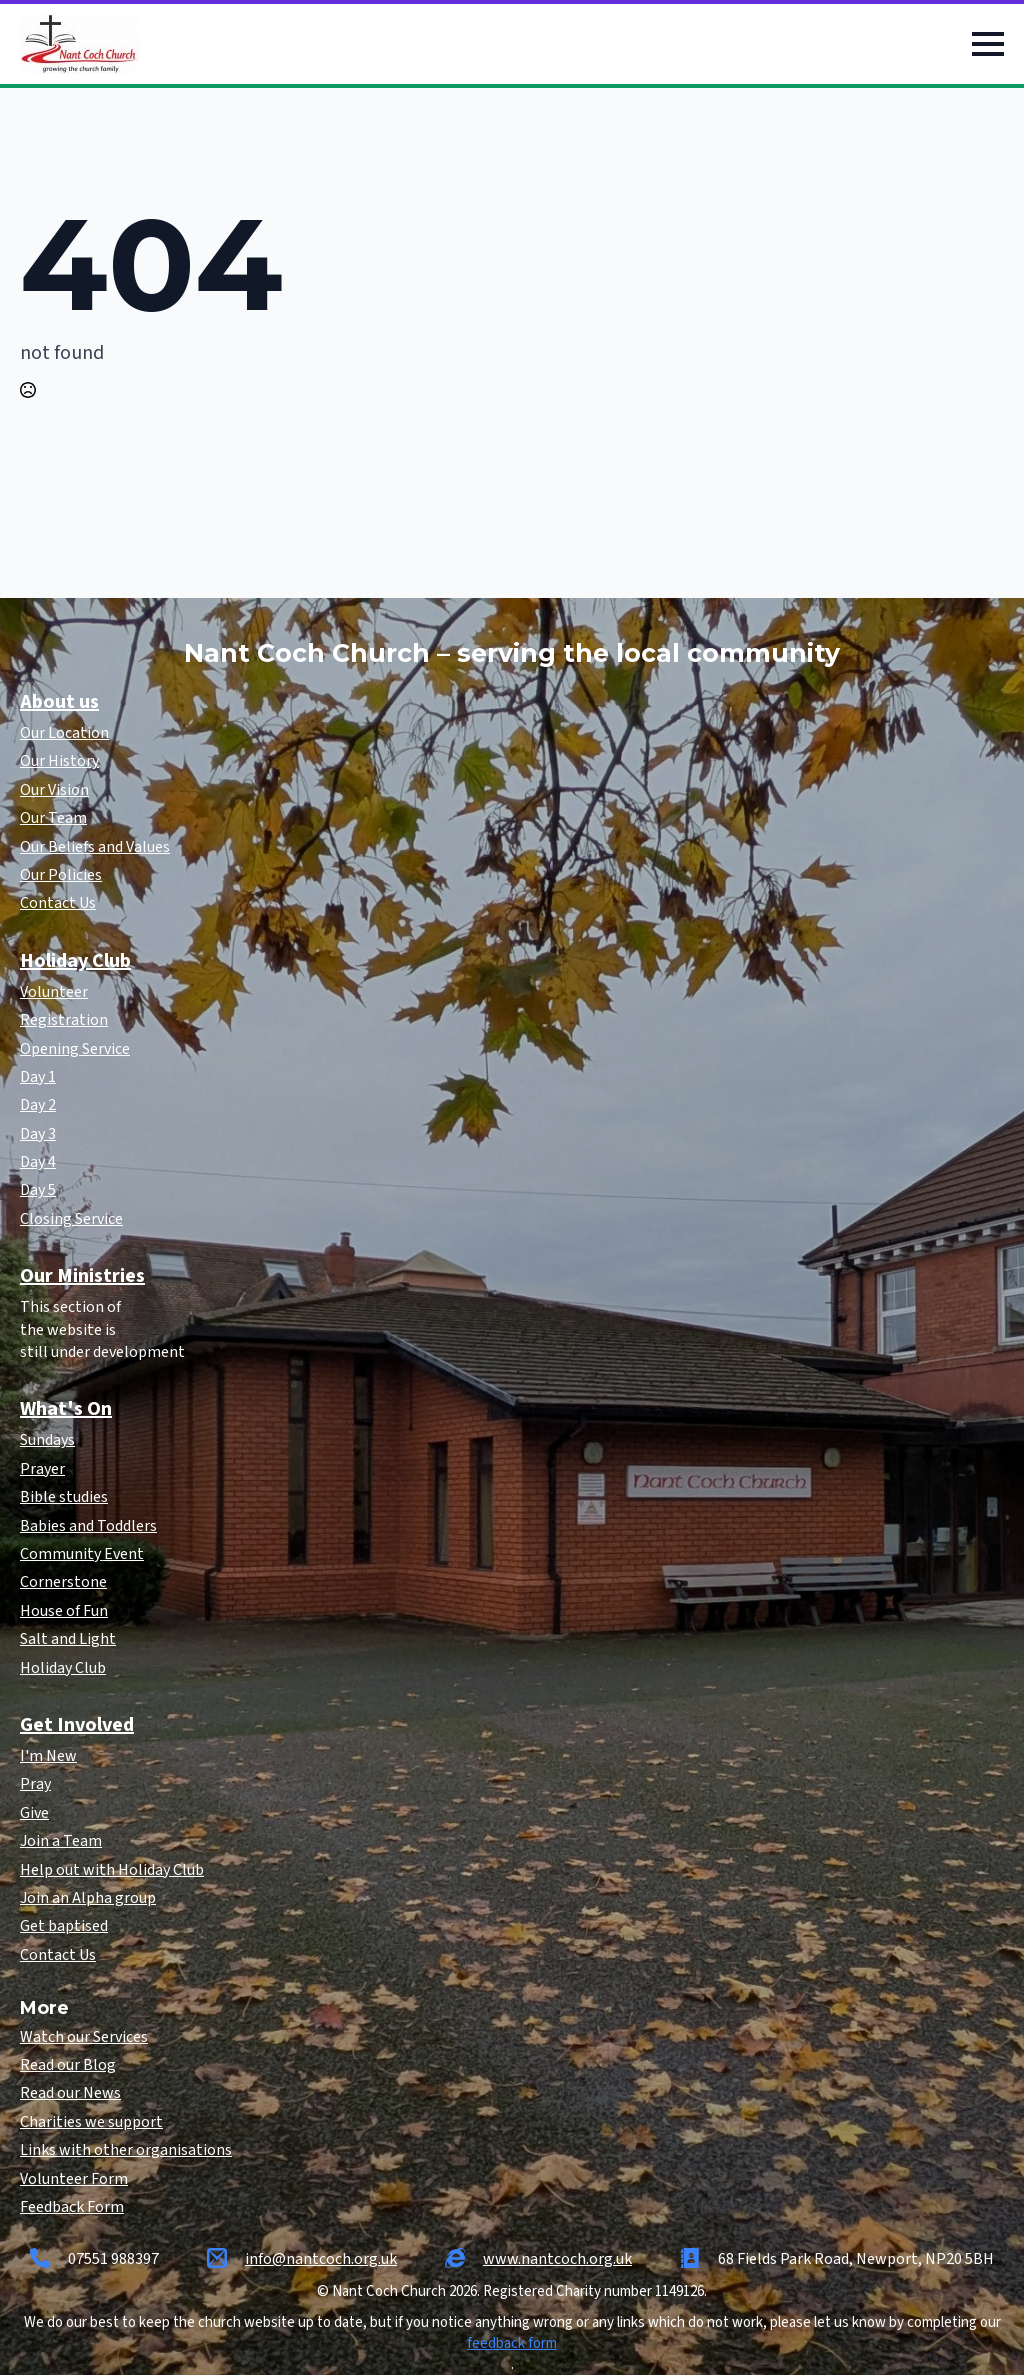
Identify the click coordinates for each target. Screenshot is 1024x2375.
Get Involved (77, 1725)
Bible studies (64, 1497)
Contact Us (58, 903)
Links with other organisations (126, 2150)
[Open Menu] (988, 44)
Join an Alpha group (88, 1898)
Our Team (53, 818)
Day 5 (38, 1190)
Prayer (42, 1469)
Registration (64, 1020)
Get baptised (64, 1926)
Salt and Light (68, 1639)
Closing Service (71, 1219)
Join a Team (61, 1841)
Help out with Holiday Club (112, 1870)
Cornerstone (63, 1582)
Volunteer (54, 992)
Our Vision (54, 790)
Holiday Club (75, 961)
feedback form (512, 2343)
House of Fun (64, 1611)
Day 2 (38, 1105)
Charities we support (91, 2122)
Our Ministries (82, 1276)
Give (34, 1813)
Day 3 (38, 1134)
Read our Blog (68, 2065)
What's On (66, 1409)
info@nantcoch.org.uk (321, 2259)
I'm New (48, 1756)
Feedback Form (72, 2207)
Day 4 (38, 1162)
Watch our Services (84, 2037)
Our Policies (61, 875)
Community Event (82, 1554)
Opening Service (75, 1049)
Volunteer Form (74, 2179)
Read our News (70, 2093)
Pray (35, 1784)
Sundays (47, 1440)
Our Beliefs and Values (95, 847)
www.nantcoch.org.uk (557, 2259)
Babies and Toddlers (88, 1526)
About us (59, 702)
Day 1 (38, 1077)
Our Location (64, 733)
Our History (59, 761)
